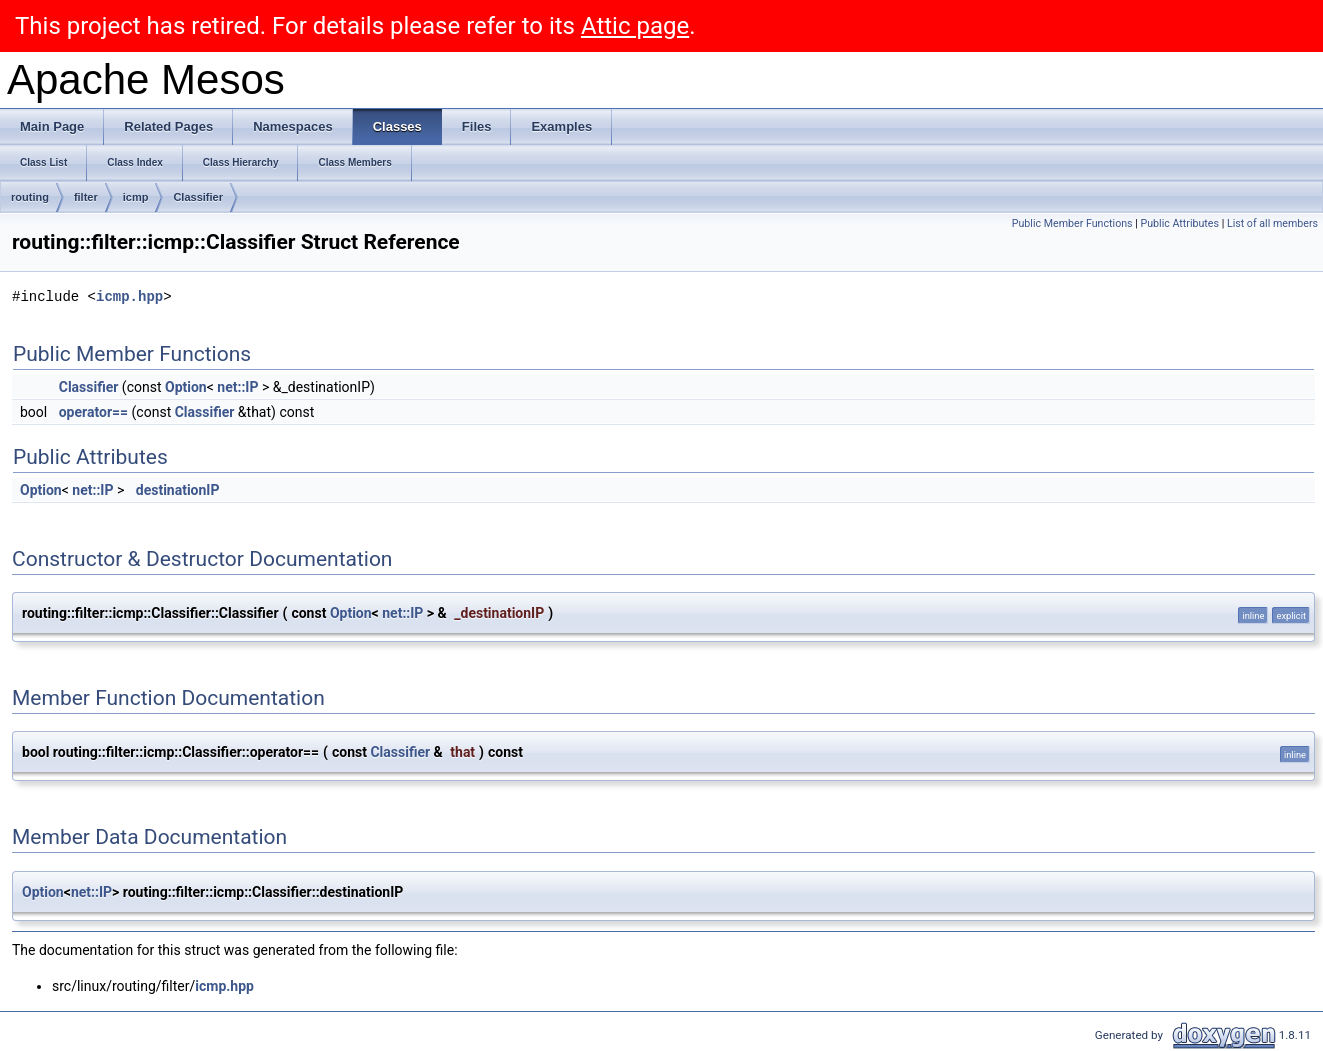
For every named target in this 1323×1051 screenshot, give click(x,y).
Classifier (198, 197)
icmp (136, 197)
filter (86, 197)
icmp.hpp (129, 296)
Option (186, 387)
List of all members (1272, 223)
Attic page (635, 26)
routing (30, 197)
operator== (93, 412)
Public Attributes (1179, 223)
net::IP (237, 387)
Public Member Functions (1072, 223)
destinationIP (178, 490)
